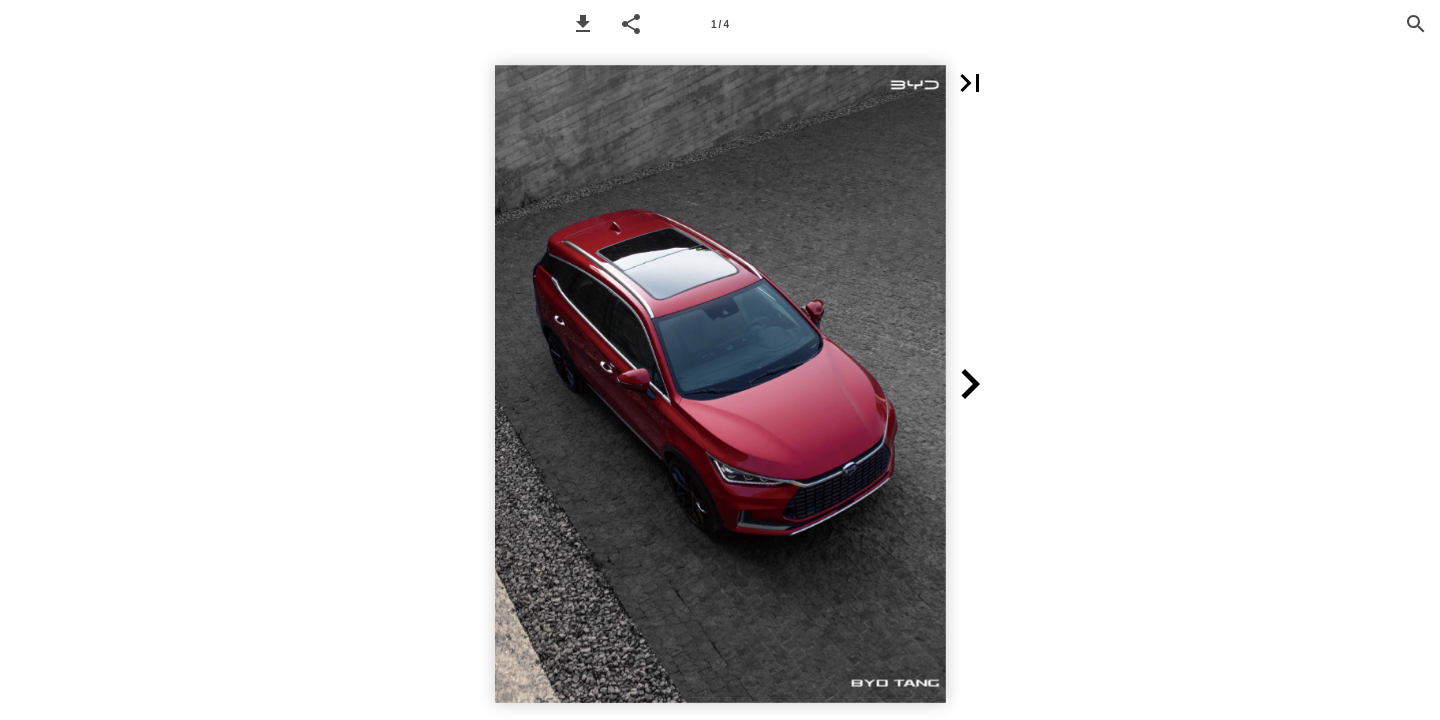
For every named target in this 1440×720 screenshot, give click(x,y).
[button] (583, 24)
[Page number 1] (720, 24)
